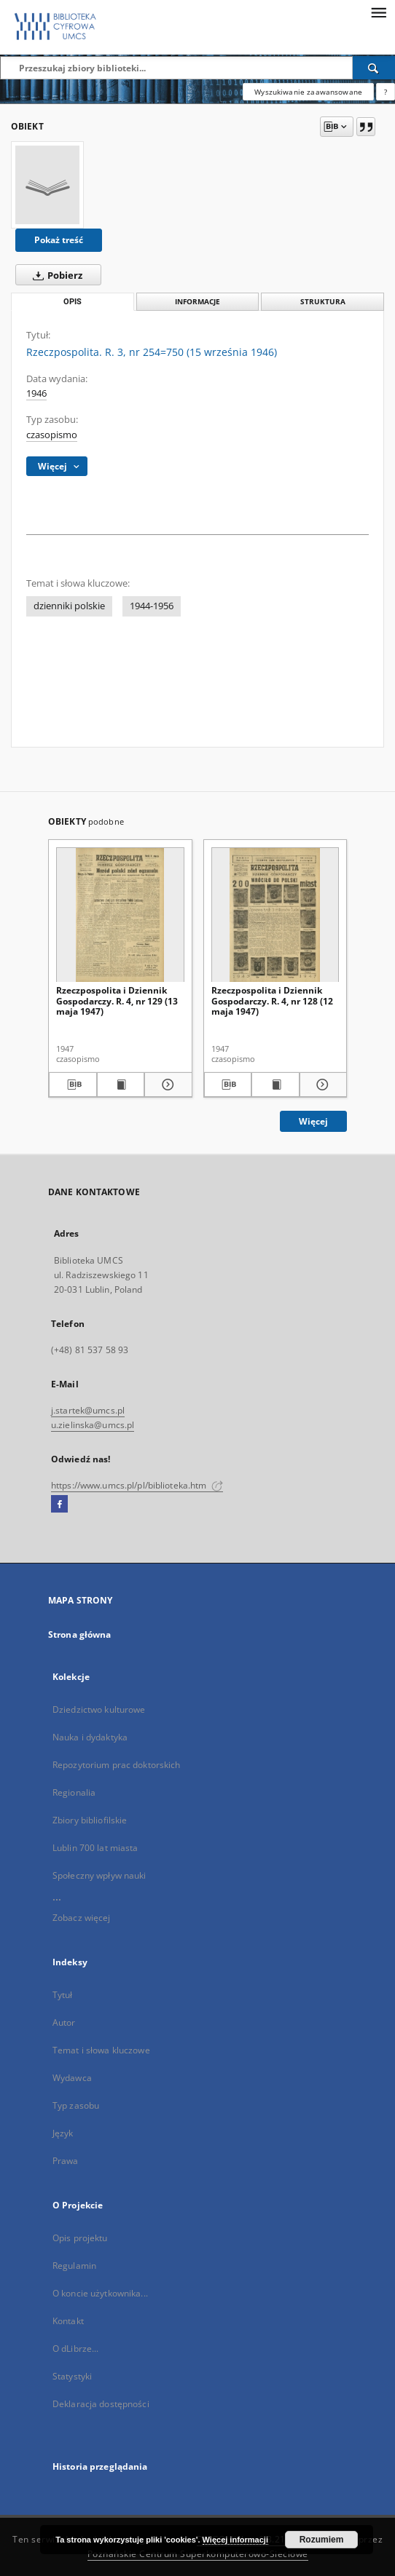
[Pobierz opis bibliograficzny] (73, 1084)
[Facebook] (59, 1504)
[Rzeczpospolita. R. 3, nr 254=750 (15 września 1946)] (47, 185)
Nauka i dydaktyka (90, 1737)
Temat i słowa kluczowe (101, 2050)
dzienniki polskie (69, 606)
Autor (64, 2022)
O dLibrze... (75, 2348)
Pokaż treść (58, 240)
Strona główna (80, 1634)
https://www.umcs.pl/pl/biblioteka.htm (137, 1485)
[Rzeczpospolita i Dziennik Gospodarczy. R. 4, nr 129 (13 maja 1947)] (120, 915)
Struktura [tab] (322, 301)
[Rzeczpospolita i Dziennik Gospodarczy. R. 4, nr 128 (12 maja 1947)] (275, 915)
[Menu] (378, 11)
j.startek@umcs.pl (88, 1410)
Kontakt (68, 2321)
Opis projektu (80, 2238)
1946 (36, 393)
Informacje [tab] (197, 301)
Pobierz (54, 275)
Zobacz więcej (81, 1917)
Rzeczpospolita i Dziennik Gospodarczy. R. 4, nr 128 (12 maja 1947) (272, 1000)
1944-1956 (151, 606)
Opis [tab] (72, 301)
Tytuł (62, 1995)
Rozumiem (322, 2540)
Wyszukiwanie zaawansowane (308, 92)
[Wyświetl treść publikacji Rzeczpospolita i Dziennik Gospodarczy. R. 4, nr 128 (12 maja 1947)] (275, 1084)
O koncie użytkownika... (100, 2293)
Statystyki (72, 2376)
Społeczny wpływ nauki (99, 1875)
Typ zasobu (75, 2105)
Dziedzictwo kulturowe (99, 1709)
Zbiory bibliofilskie (89, 1820)
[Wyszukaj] (374, 67)
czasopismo (51, 435)
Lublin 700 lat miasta (95, 1848)
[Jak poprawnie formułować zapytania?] (385, 91)
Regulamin (74, 2265)
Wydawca (72, 2078)
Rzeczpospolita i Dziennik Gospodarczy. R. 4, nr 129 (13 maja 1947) (117, 1000)
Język (63, 2133)
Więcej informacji (235, 2539)
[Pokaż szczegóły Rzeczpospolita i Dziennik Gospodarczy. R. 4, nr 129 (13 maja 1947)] (166, 1084)
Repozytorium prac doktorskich (116, 1765)
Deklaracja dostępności (100, 2404)
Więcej (313, 1121)
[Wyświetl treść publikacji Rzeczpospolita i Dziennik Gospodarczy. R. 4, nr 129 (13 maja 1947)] (121, 1084)
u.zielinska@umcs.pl (92, 1425)
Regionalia (73, 1792)
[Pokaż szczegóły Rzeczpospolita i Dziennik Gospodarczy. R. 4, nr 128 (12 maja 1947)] (321, 1084)
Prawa (65, 2161)
